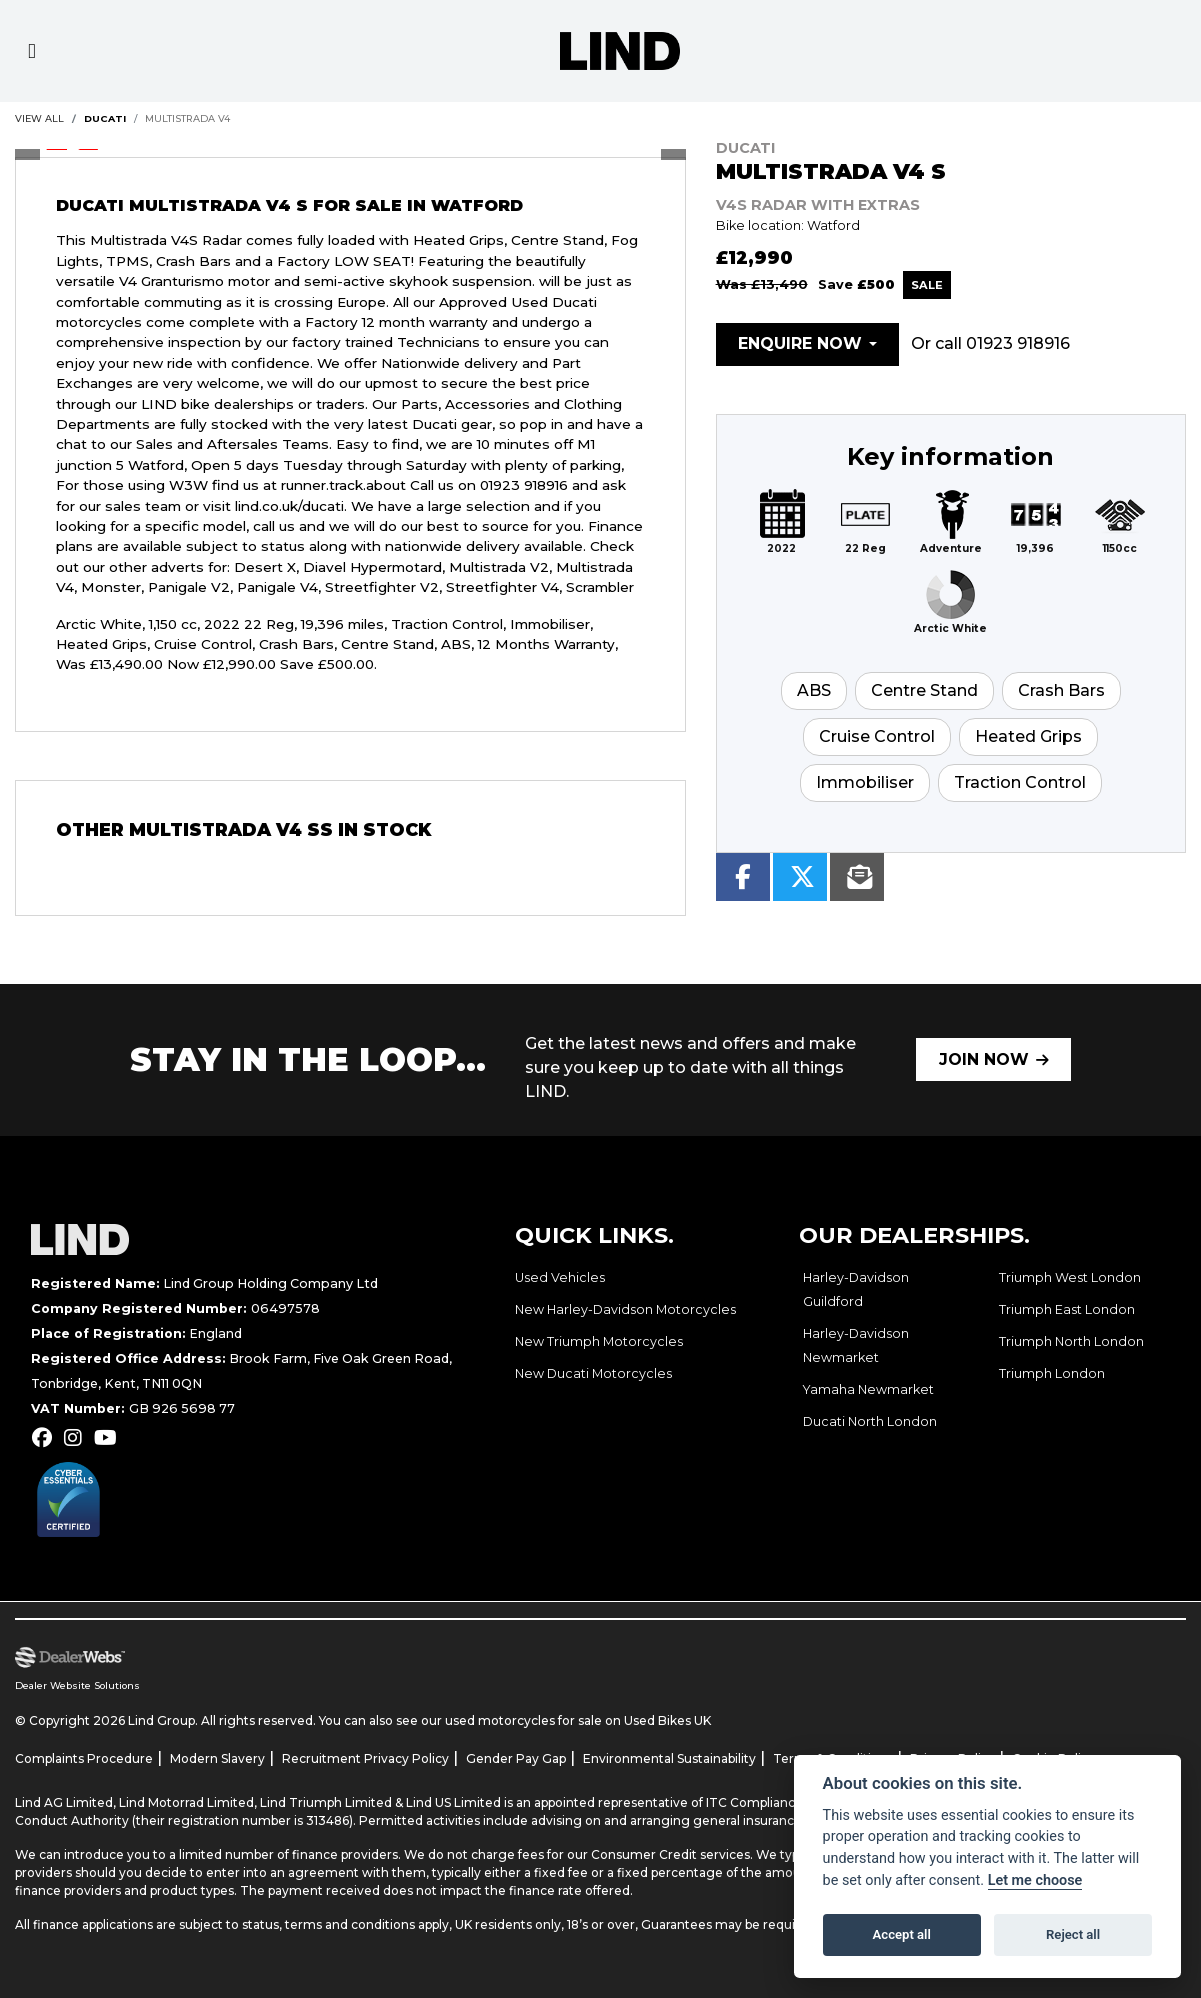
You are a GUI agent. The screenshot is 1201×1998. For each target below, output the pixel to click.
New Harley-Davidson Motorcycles (625, 1309)
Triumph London (1052, 1373)
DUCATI (105, 118)
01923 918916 (1018, 343)
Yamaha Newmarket (868, 1389)
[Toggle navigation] (32, 51)
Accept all (902, 1934)
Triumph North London (1071, 1341)
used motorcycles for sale (523, 1720)
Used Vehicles (560, 1277)
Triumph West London (1070, 1277)
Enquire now (800, 343)
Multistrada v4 (187, 118)
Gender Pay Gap (516, 1758)
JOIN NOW (984, 1059)
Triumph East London (1067, 1309)
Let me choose (1035, 1880)
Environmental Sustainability (669, 1758)
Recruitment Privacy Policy (365, 1758)
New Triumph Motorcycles (599, 1341)
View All (39, 118)
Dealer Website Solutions (77, 1685)
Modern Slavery (217, 1758)
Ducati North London (870, 1421)
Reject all (1073, 1934)
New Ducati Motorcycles (593, 1373)
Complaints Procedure (84, 1758)
